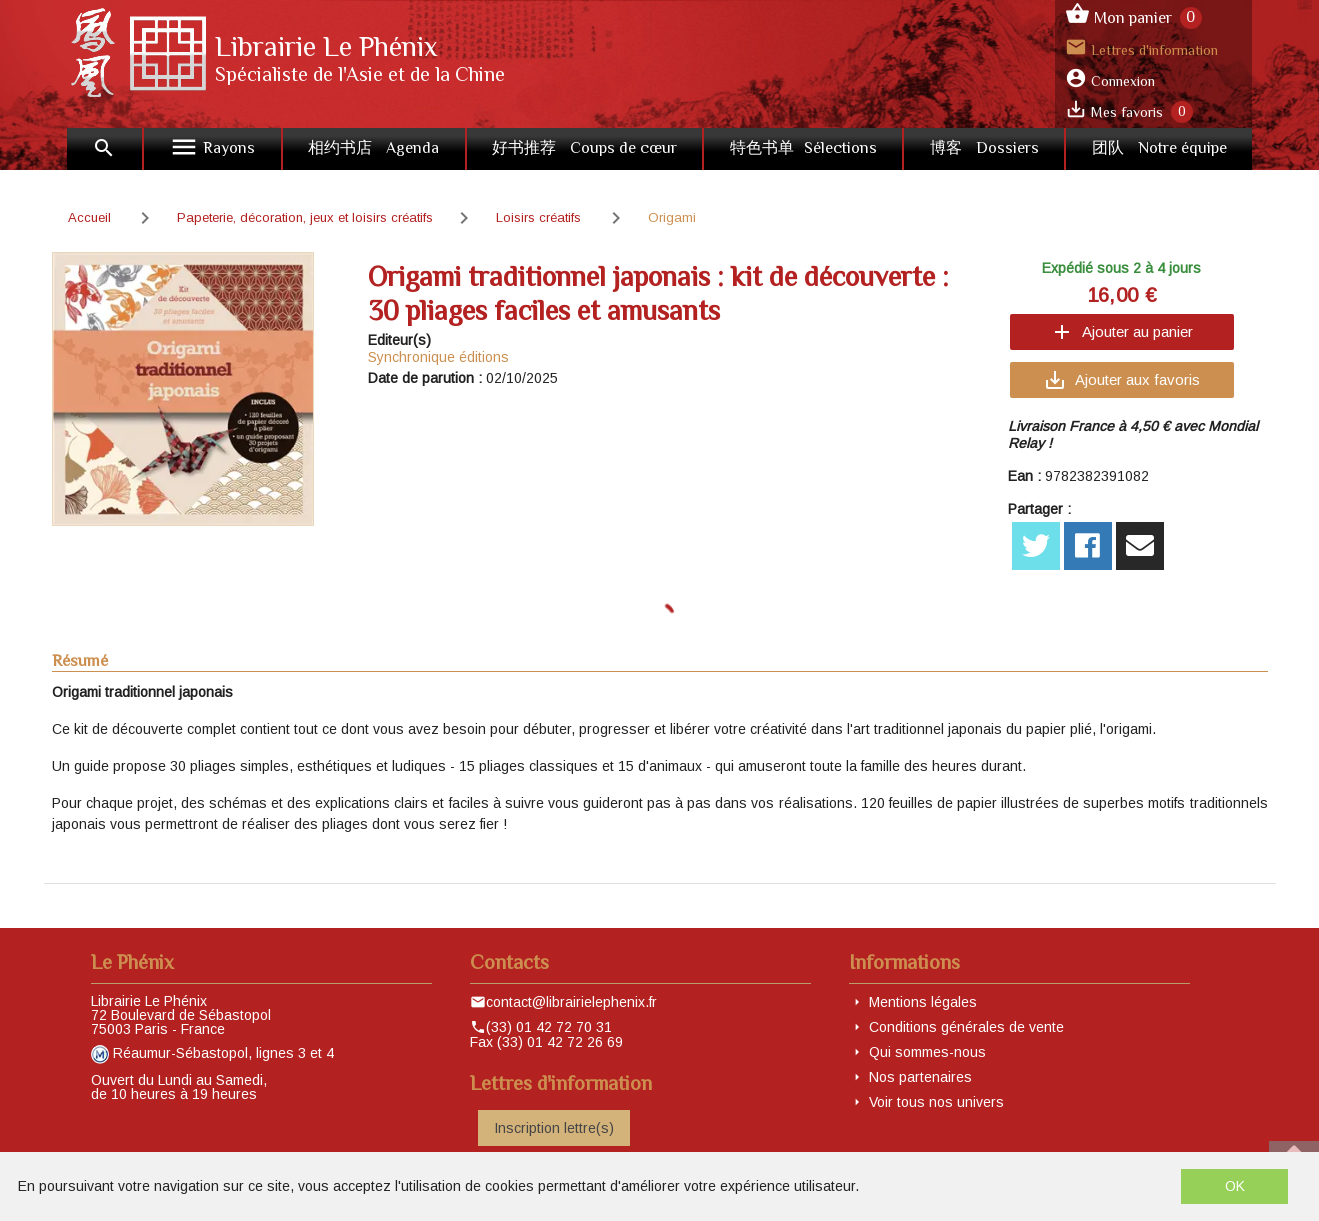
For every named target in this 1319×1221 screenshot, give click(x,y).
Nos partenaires (920, 1077)
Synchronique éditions (438, 357)
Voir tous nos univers (936, 1102)
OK (1235, 1186)
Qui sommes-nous (927, 1052)
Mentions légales (923, 1002)
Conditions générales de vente (966, 1027)
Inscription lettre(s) (554, 1128)
